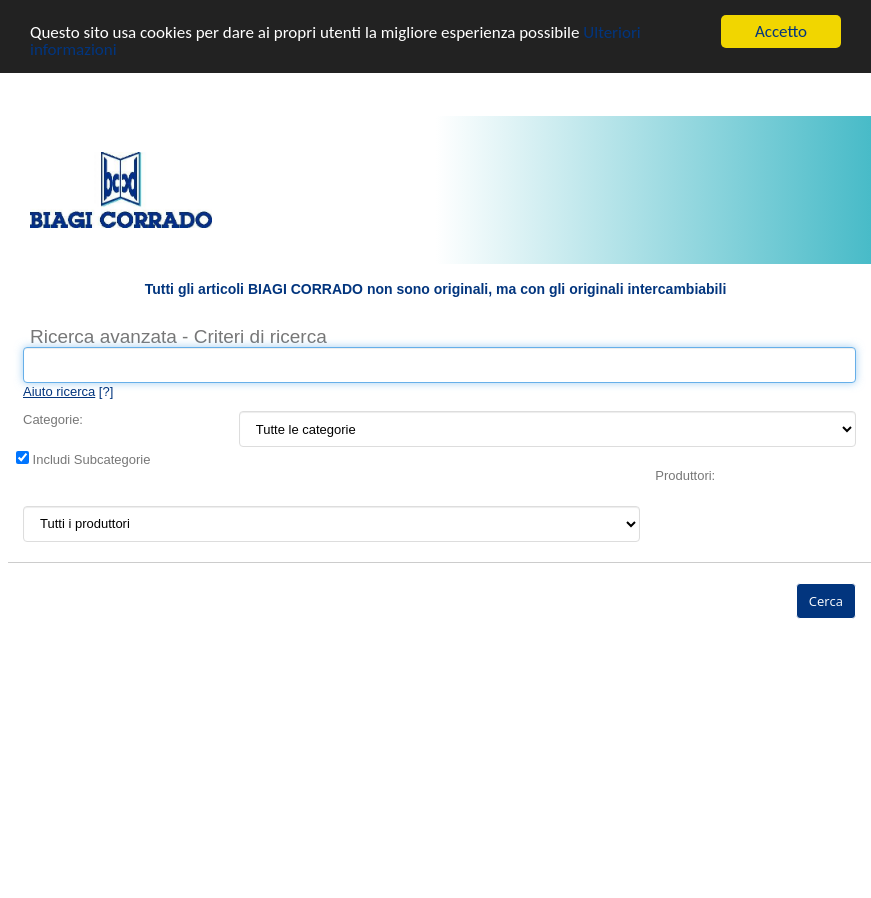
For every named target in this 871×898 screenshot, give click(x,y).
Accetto (781, 31)
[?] (68, 391)
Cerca (826, 601)
